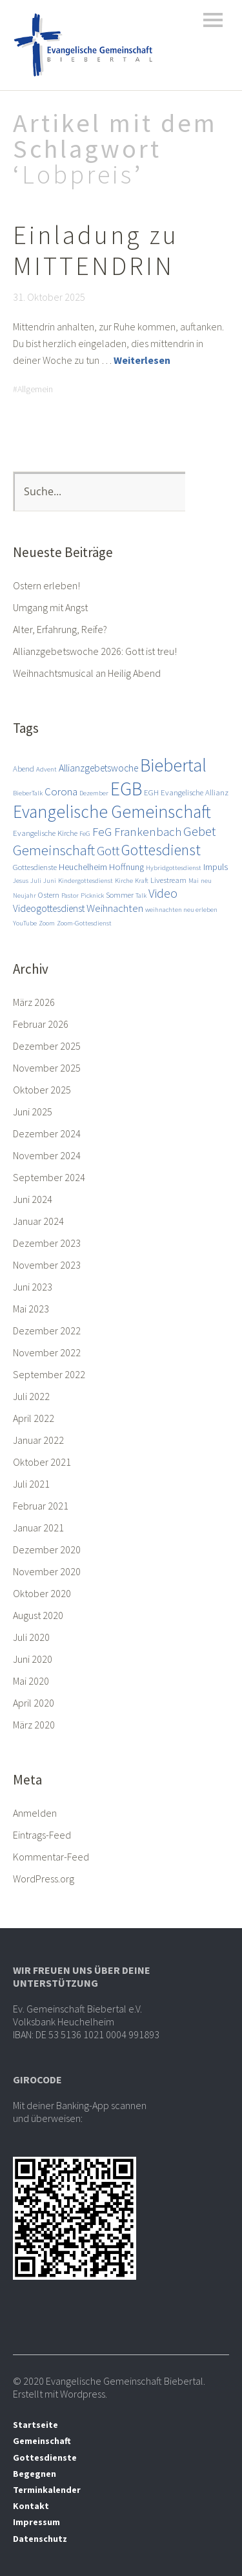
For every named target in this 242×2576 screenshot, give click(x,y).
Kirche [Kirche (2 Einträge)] (124, 880)
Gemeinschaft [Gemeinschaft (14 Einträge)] (54, 850)
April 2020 (33, 1702)
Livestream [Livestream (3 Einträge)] (168, 880)
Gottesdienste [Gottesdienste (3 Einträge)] (35, 867)
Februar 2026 (40, 1024)
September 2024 (49, 1177)
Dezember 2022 (47, 1330)
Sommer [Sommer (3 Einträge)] (120, 894)
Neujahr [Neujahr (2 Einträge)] (24, 895)
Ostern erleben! (46, 585)
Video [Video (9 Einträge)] (162, 893)
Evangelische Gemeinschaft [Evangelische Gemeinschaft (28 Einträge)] (112, 811)
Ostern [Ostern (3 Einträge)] (48, 894)
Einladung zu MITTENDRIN (96, 250)
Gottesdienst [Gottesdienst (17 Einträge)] (161, 850)
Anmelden (35, 1812)
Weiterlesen (142, 360)
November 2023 (47, 1264)
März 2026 (34, 1002)
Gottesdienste (45, 2457)
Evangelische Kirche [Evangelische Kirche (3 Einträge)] (45, 833)
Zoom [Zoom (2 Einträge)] (47, 923)
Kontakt (31, 2506)
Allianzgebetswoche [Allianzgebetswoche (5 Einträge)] (98, 767)
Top (215, 2539)
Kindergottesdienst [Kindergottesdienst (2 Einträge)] (85, 880)
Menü (213, 20)
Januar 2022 (38, 1440)
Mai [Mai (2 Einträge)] (193, 880)
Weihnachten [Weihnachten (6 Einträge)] (114, 908)
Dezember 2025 (47, 1045)
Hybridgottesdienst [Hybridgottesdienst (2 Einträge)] (173, 868)
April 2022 (33, 1418)
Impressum (36, 2522)
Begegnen (34, 2473)
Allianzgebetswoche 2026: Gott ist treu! (95, 651)
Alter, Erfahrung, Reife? (60, 629)
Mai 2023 (31, 1308)
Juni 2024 (32, 1199)
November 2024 (47, 1155)
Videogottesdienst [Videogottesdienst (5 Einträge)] (49, 908)
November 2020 (47, 1571)
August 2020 (38, 1615)
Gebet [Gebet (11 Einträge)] (199, 831)
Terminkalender (47, 2490)
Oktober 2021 (42, 1461)
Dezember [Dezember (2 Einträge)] (93, 793)
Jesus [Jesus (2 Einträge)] (20, 880)
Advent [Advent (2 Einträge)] (46, 769)
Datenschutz (40, 2538)
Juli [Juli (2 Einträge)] (35, 880)
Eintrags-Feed (42, 1834)
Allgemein (35, 389)
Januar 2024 (38, 1221)
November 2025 (47, 1067)
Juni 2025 (32, 1111)
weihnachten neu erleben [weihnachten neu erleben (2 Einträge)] (181, 909)
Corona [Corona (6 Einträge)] (61, 791)
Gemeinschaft (42, 2441)
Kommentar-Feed (51, 1856)
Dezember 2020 (47, 1549)
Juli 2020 (31, 1637)
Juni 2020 (32, 1659)
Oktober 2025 (42, 1089)
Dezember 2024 (47, 1133)
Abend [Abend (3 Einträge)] (23, 768)
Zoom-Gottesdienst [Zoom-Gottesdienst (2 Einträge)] (84, 923)
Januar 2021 (38, 1527)
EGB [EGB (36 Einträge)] (126, 788)
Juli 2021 (31, 1483)
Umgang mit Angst (50, 607)
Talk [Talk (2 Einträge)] (141, 895)
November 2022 (47, 1352)
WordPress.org (43, 1878)
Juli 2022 (31, 1396)
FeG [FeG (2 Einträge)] (84, 833)
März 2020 (34, 1724)
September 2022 (49, 1374)
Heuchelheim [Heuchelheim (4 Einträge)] (83, 867)
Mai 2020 (31, 1680)
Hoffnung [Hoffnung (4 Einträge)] (126, 867)
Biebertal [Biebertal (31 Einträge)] (173, 765)
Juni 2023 (32, 1286)
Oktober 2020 (42, 1593)
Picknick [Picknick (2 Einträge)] (92, 895)
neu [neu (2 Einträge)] (206, 880)
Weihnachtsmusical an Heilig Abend (87, 673)
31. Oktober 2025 (49, 296)
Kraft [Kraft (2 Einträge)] (141, 880)
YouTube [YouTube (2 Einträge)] (25, 923)
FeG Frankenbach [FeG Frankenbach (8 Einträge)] (136, 831)
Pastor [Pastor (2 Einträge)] (70, 895)
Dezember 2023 (47, 1242)
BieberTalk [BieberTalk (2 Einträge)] (28, 793)
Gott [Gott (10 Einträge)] (108, 850)
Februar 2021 (40, 1505)
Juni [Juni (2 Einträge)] (49, 880)
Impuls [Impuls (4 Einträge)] (215, 867)
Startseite (35, 2424)
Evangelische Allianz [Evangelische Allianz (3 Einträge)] (194, 792)
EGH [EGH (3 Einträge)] (151, 792)
